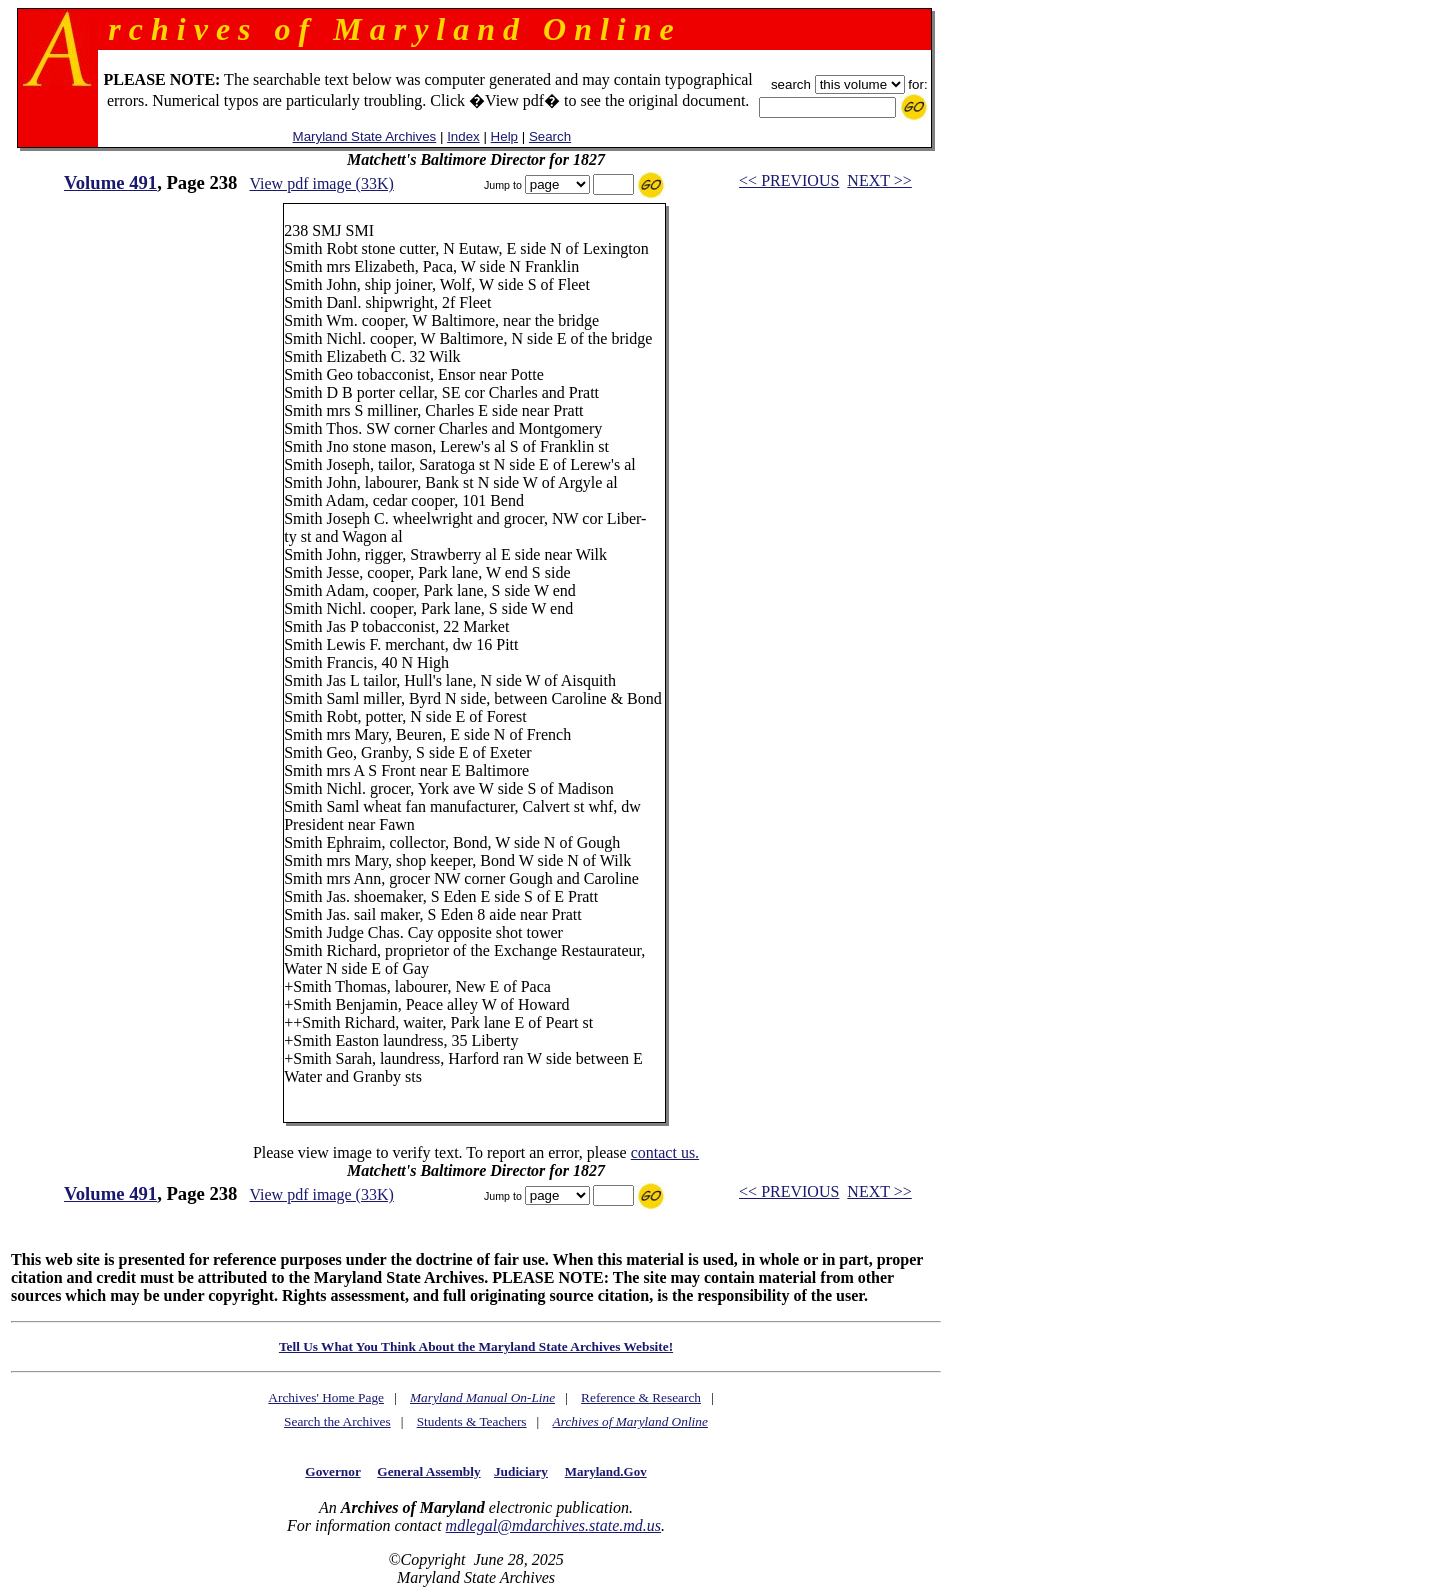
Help (504, 136)
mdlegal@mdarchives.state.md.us (553, 1525)
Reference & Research (641, 1397)
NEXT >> (879, 180)
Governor (332, 1471)
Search (550, 136)
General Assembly (428, 1471)
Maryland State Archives (365, 136)
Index (463, 136)
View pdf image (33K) (321, 183)
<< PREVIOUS (789, 180)
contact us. (665, 1152)
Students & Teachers (472, 1421)
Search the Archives (337, 1421)
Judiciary (521, 1471)
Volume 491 (110, 182)
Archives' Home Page (326, 1397)
